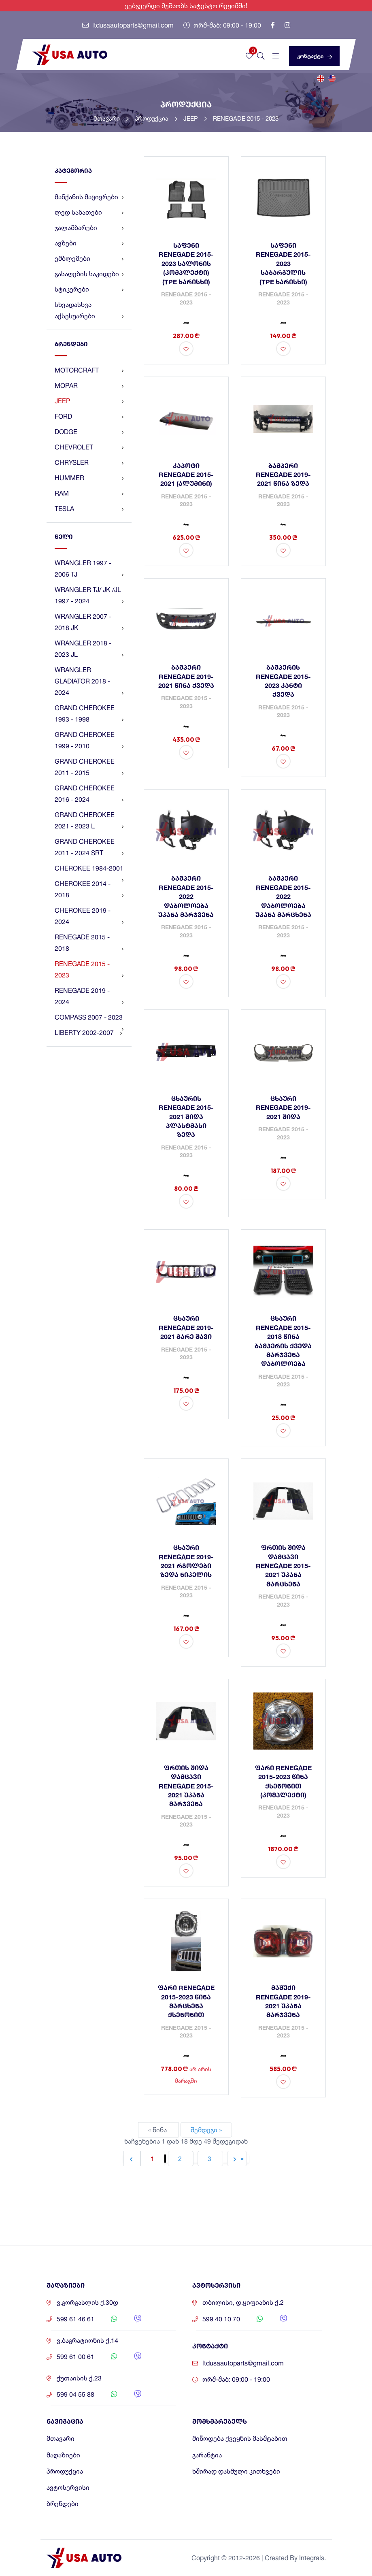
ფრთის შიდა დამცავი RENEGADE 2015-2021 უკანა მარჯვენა (186, 1786)
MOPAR (89, 385)
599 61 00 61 (75, 2357)
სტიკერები (89, 289)
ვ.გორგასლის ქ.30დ (87, 2302)
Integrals (311, 2558)
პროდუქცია (156, 118)
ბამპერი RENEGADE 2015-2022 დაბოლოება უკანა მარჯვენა (186, 896)
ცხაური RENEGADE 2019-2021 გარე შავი (186, 1327)
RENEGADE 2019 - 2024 (89, 996)
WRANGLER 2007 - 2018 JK (89, 622)
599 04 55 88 (75, 2394)
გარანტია (207, 2455)
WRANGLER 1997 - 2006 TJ (89, 569)
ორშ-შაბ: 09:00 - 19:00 (222, 25)
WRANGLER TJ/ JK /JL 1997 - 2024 (89, 596)
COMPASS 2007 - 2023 (89, 1019)
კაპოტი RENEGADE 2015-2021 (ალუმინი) (186, 475)
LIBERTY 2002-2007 (88, 1032)
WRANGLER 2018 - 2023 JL (89, 649)
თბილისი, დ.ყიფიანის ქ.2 (243, 2302)
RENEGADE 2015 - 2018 (89, 943)
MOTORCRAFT (89, 370)
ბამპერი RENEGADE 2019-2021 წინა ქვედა (186, 676)
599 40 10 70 (221, 2319)
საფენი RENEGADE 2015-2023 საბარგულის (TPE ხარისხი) (283, 263)
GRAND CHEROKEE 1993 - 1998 (89, 714)
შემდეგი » (206, 2130)
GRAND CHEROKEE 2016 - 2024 (89, 794)
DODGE (89, 431)
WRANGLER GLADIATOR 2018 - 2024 (89, 682)
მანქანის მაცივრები (89, 196)
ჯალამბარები (89, 227)
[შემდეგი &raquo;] (237, 2158)
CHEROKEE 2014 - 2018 (89, 890)
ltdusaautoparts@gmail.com (128, 25)
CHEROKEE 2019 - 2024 (89, 916)
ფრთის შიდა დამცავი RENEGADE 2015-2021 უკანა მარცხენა (283, 1565)
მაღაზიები (63, 2455)
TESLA (89, 508)
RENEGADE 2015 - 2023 (245, 118)
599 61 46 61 (75, 2319)
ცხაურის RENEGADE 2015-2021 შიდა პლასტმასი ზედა (186, 1116)
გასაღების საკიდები (89, 273)
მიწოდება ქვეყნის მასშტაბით (239, 2438)
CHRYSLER (89, 462)
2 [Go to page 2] (180, 2158)
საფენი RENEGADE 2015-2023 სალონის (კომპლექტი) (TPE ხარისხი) (186, 263)
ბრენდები (63, 2504)
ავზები (89, 243)
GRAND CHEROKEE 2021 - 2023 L (89, 821)
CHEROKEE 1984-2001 (89, 870)
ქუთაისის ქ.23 (79, 2378)
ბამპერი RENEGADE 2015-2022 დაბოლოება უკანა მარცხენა (283, 896)
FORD (89, 416)
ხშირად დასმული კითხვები (236, 2471)
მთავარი (111, 118)
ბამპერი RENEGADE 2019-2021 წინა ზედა (283, 475)
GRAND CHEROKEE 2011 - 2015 (89, 767)
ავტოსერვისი (68, 2487)
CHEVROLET (89, 447)
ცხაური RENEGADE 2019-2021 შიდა (283, 1107)
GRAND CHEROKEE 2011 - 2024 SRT (89, 847)
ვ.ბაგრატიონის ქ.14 (87, 2340)
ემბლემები (89, 258)
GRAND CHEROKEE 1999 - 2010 (89, 741)
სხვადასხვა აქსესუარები (89, 310)
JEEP (195, 118)
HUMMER (89, 477)
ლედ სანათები (89, 212)
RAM (89, 493)
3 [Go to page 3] (210, 2158)
